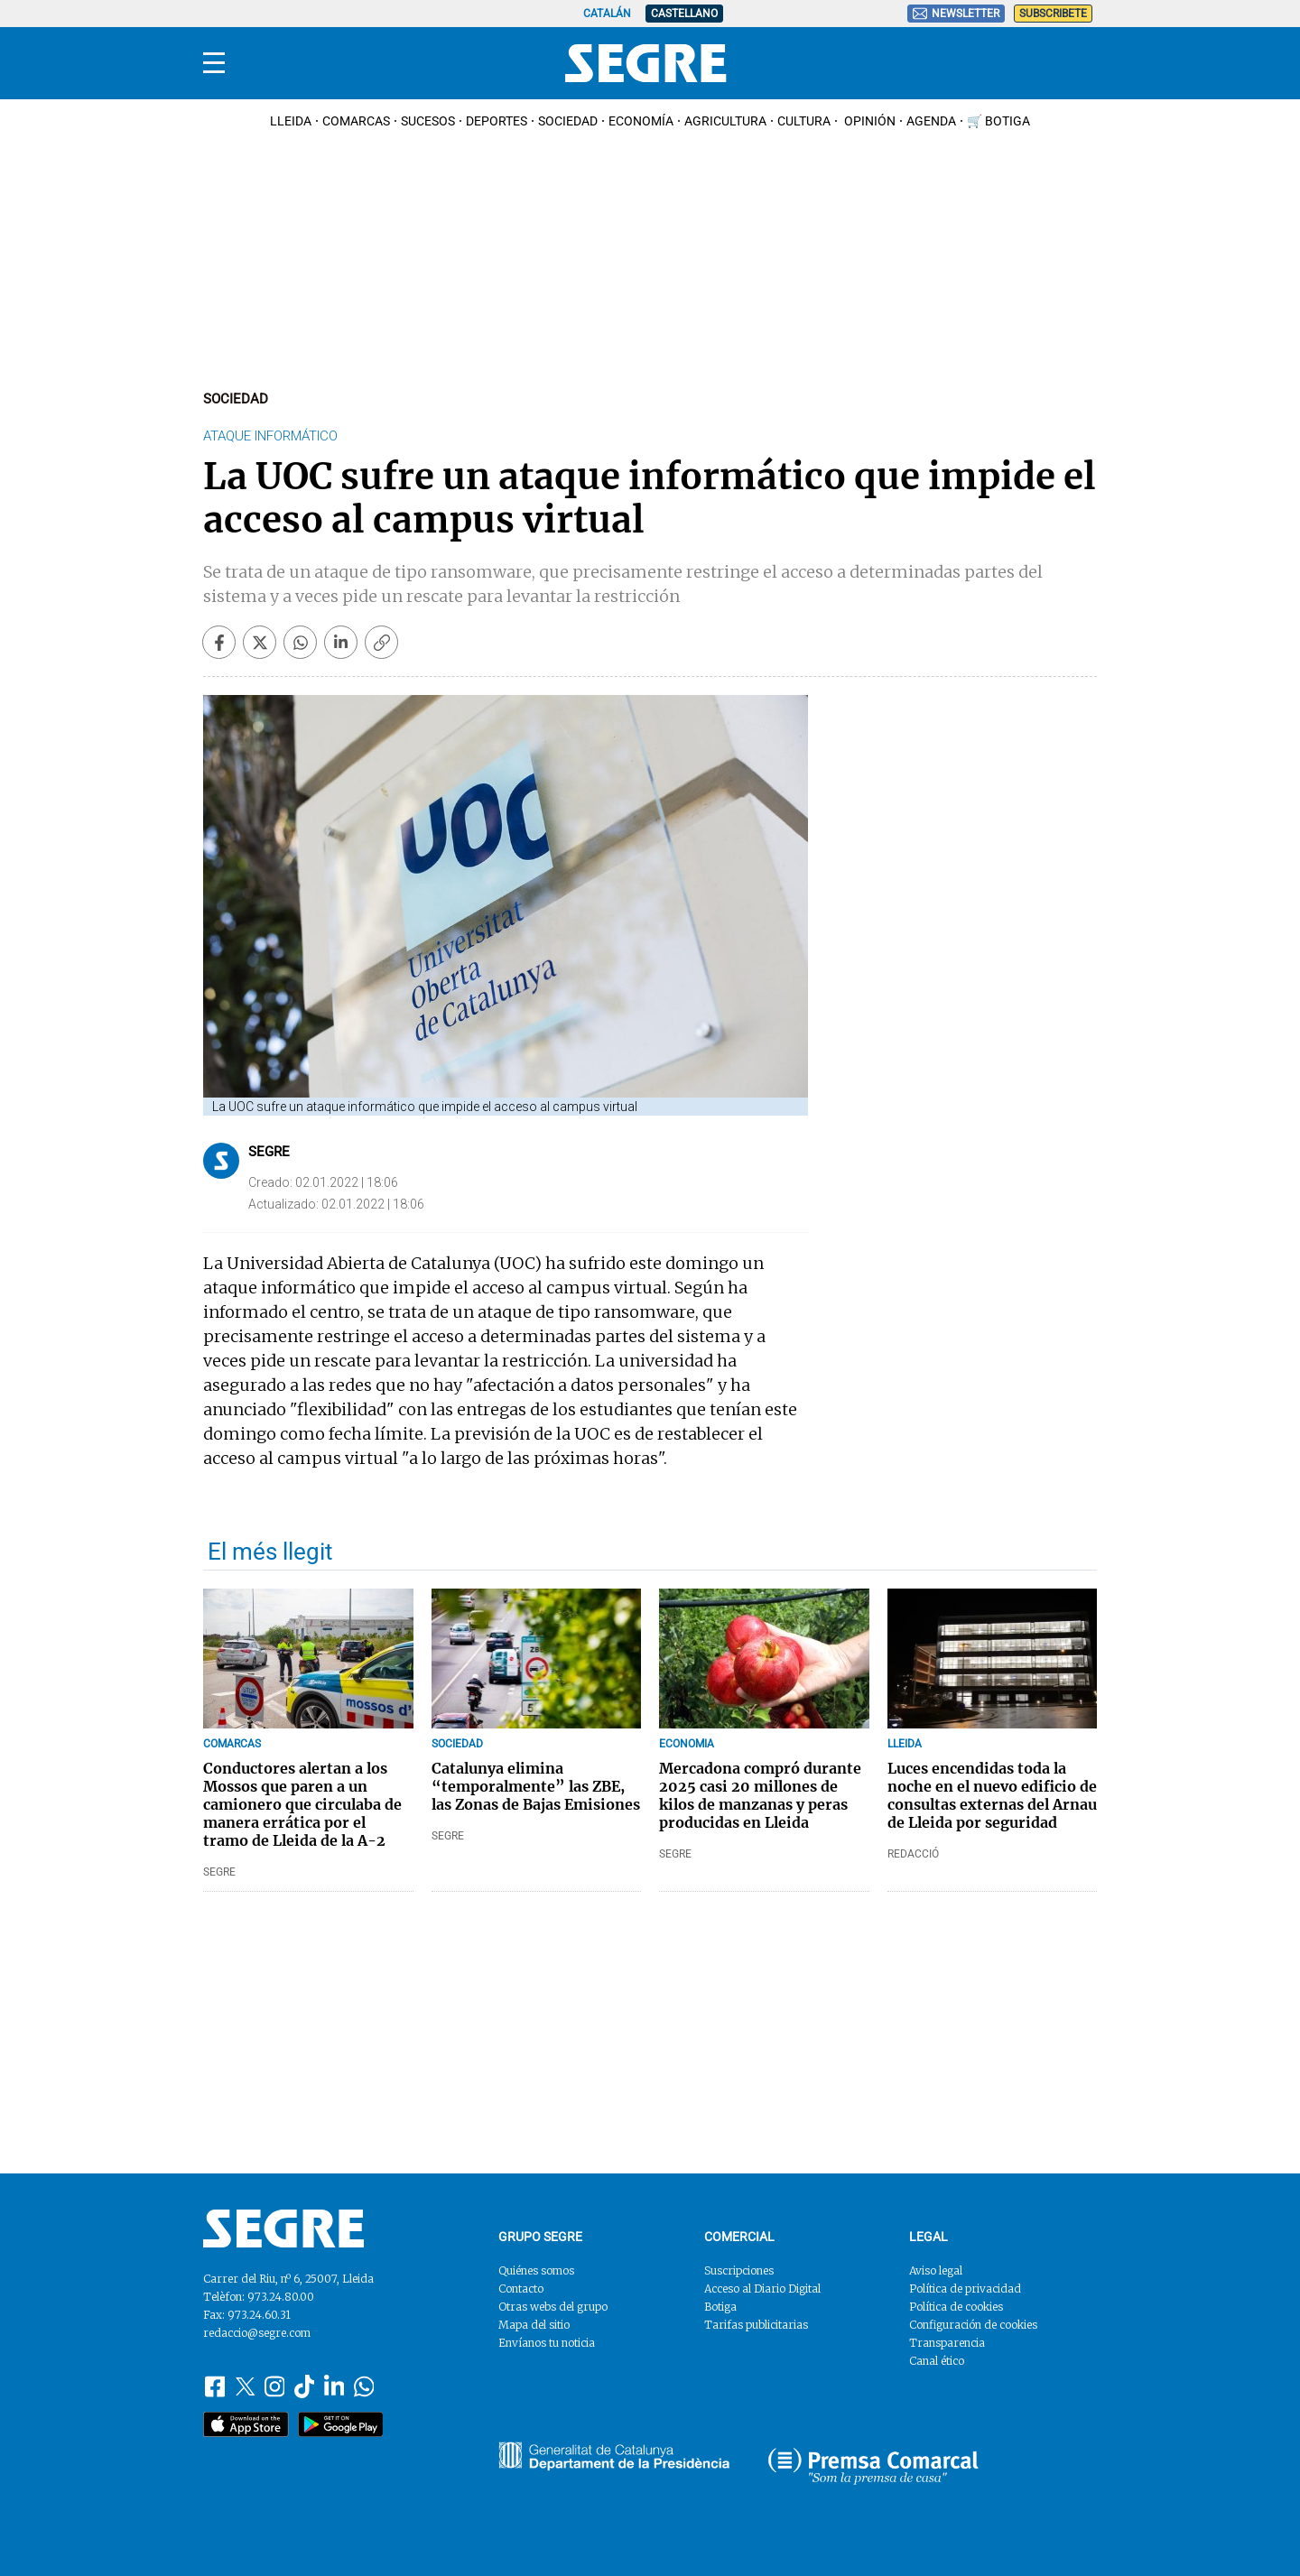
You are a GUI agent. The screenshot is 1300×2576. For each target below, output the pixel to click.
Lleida (290, 121)
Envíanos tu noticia (546, 2342)
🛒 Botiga (998, 121)
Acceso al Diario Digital (762, 2288)
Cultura (804, 121)
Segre (269, 1152)
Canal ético (936, 2361)
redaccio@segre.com (257, 2333)
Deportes (496, 121)
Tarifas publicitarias (756, 2324)
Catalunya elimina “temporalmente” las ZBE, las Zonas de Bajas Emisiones (536, 1786)
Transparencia (947, 2342)
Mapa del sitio (534, 2324)
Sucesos (428, 121)
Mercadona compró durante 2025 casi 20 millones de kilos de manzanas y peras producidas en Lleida (760, 1795)
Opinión (868, 121)
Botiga (720, 2306)
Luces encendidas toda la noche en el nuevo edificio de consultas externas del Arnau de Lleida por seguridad (992, 1795)
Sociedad (568, 121)
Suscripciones (739, 2270)
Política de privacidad (965, 2288)
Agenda (931, 121)
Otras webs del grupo (553, 2306)
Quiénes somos (536, 2270)
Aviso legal (935, 2270)
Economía (640, 121)
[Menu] (214, 63)
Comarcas (356, 121)
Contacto (520, 2288)
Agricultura (725, 121)
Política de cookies (956, 2306)
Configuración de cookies (973, 2324)
